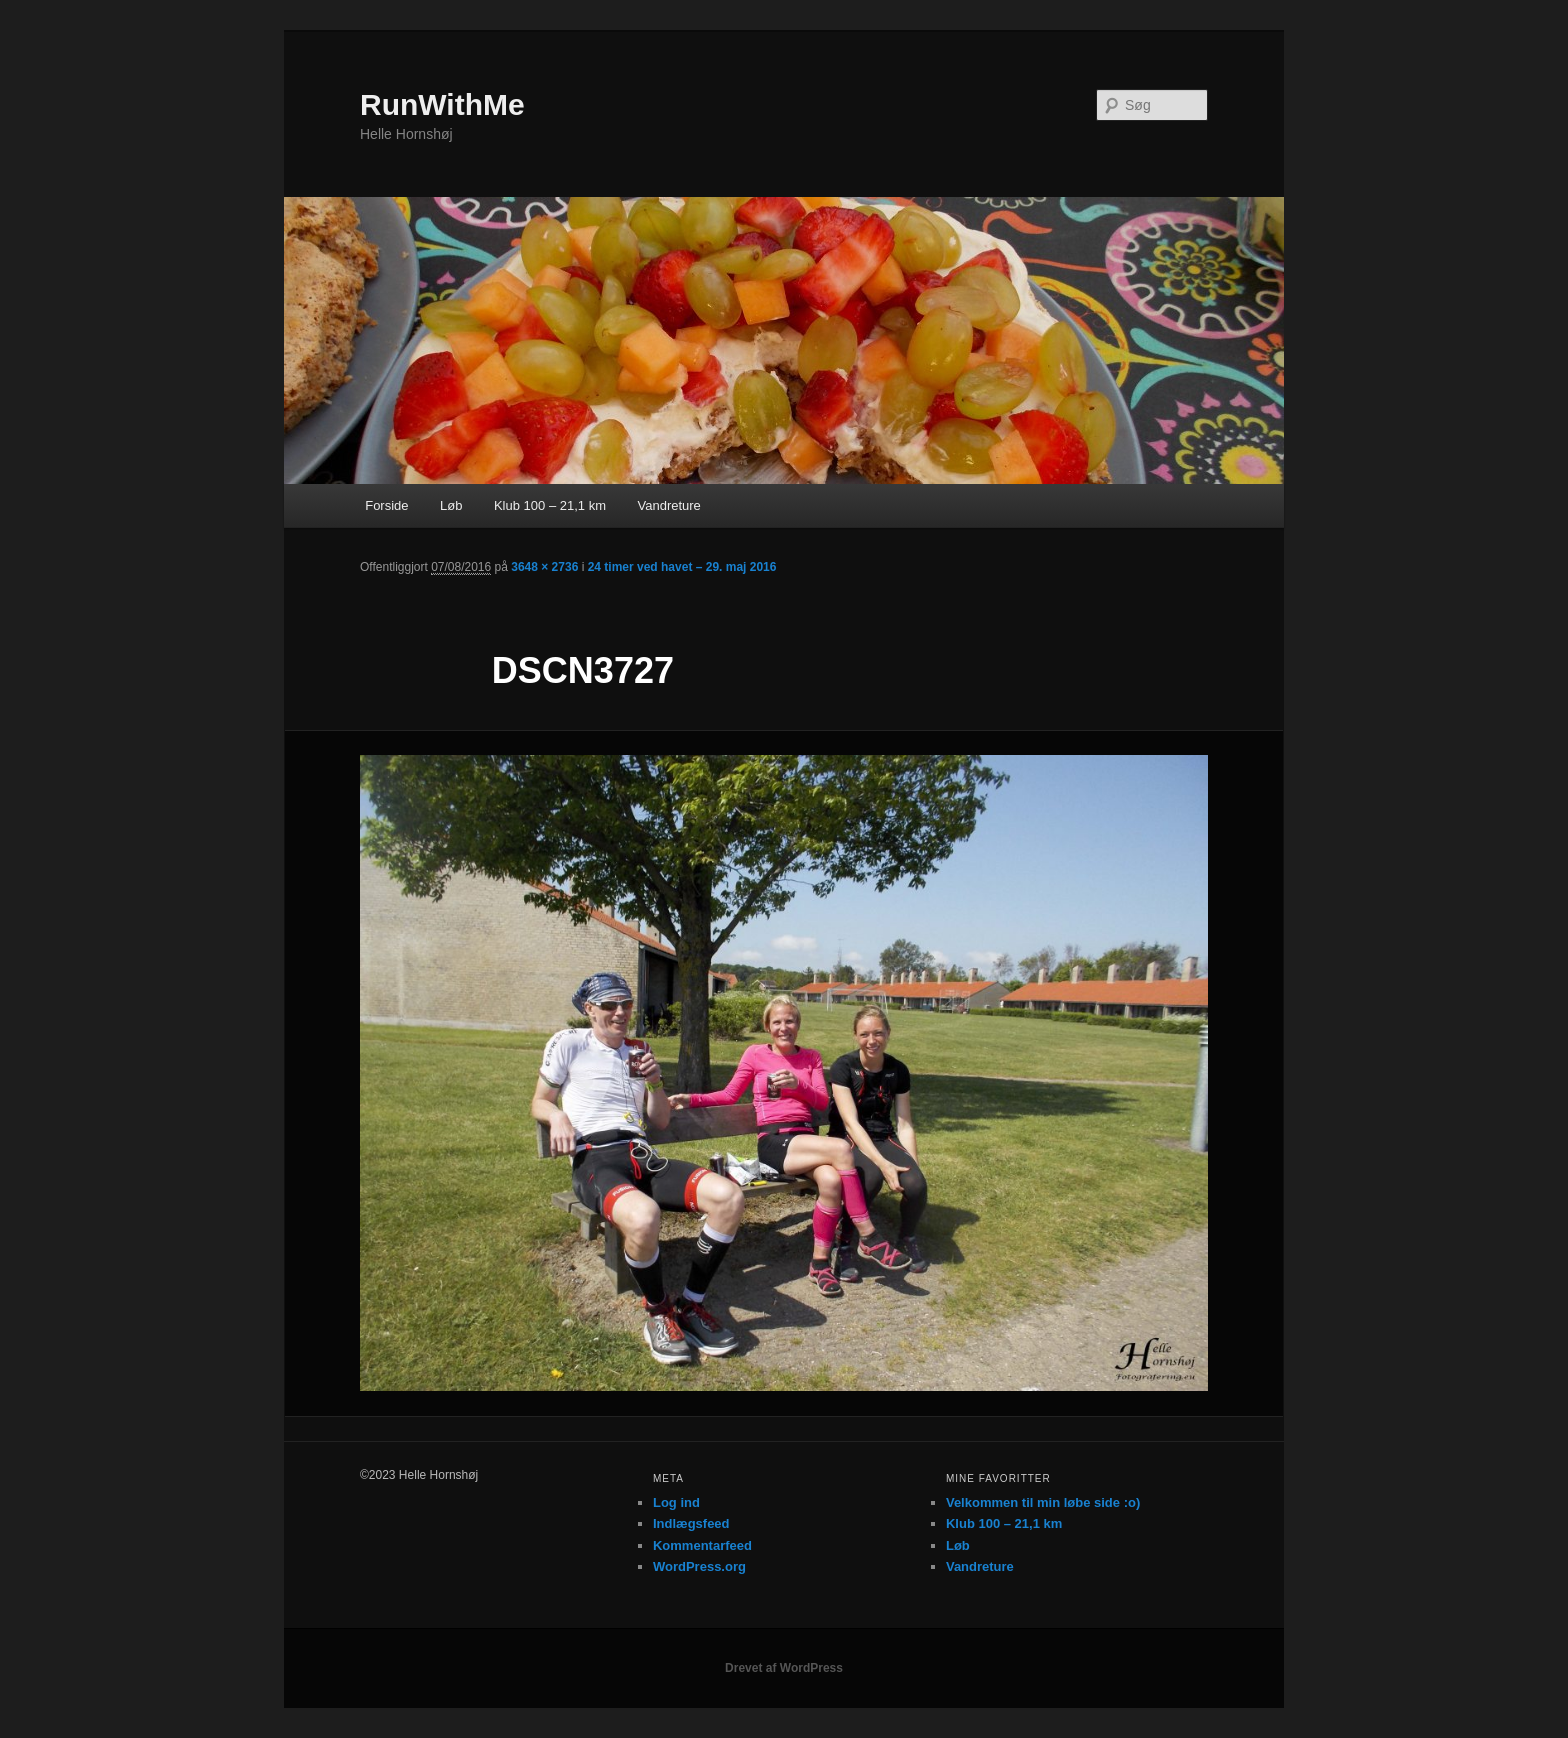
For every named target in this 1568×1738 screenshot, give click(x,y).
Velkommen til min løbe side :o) (1043, 1502)
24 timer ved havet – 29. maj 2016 (682, 567)
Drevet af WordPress (784, 1668)
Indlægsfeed (691, 1523)
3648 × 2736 (544, 567)
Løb (451, 505)
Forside (386, 505)
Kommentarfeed (702, 1545)
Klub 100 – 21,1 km (550, 505)
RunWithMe (442, 104)
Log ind (676, 1502)
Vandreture (668, 505)
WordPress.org (699, 1566)
